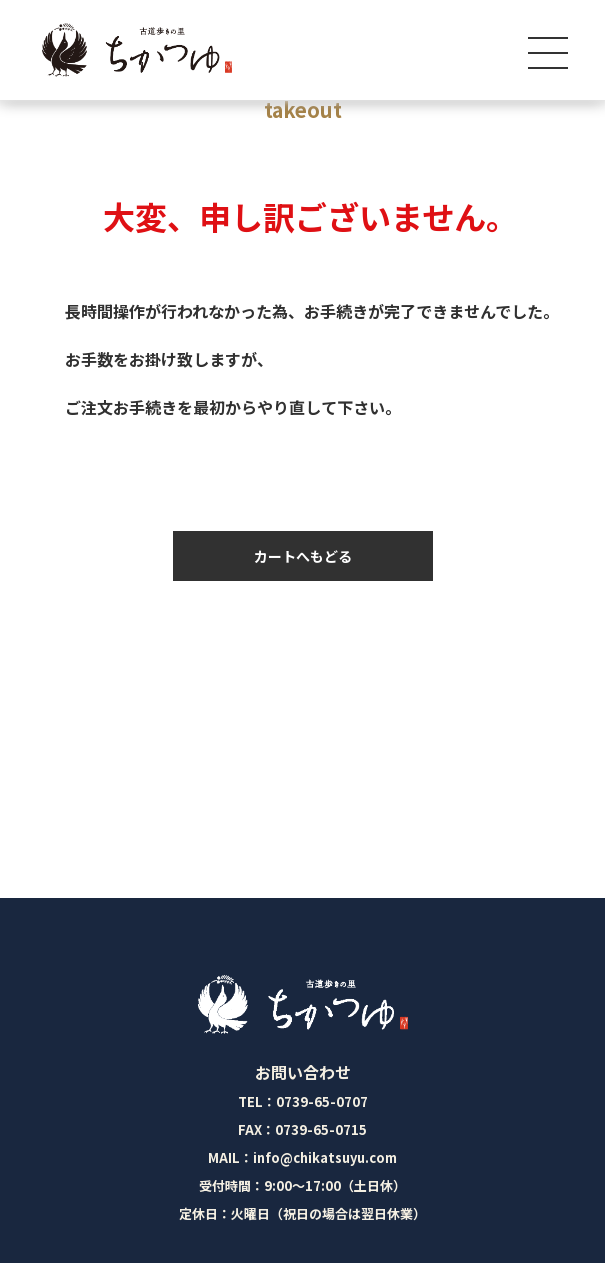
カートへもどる (303, 556)
